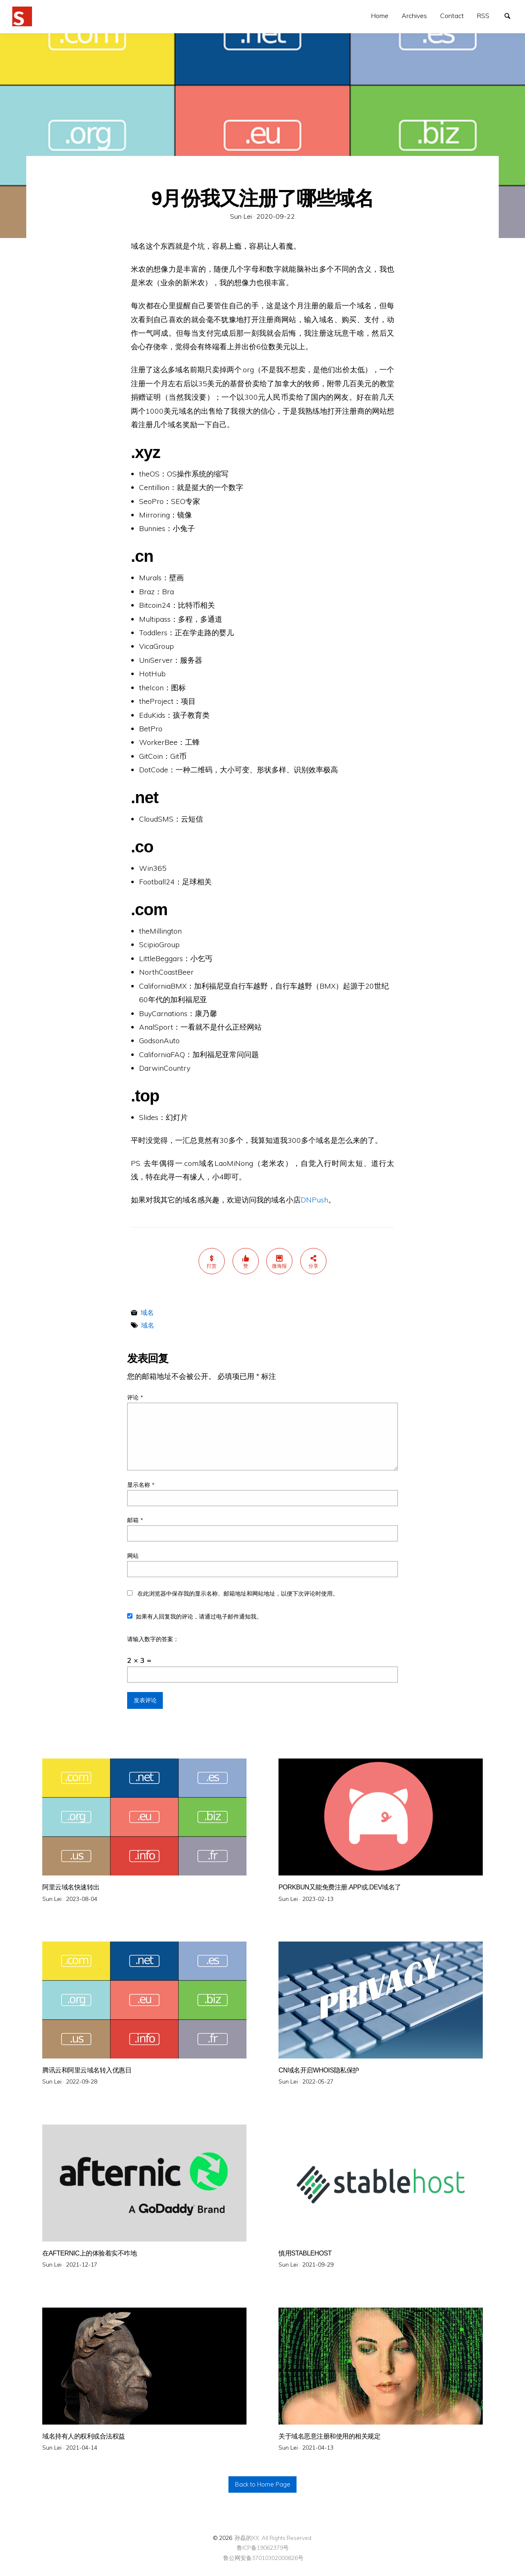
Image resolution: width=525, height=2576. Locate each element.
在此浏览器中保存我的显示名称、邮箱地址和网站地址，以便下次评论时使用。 (237, 1593)
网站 (133, 1555)
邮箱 (135, 1520)
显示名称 (141, 1484)
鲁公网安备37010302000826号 (263, 2557)
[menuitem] (380, 16)
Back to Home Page (262, 2484)
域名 (147, 1312)
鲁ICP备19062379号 (263, 2547)
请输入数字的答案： (153, 1639)
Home (379, 15)
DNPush (314, 1199)
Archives (414, 15)
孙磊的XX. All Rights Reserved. (274, 2537)
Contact (452, 15)
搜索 (511, 15)
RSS (483, 15)
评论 (135, 1397)
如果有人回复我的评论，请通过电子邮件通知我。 (194, 1616)
